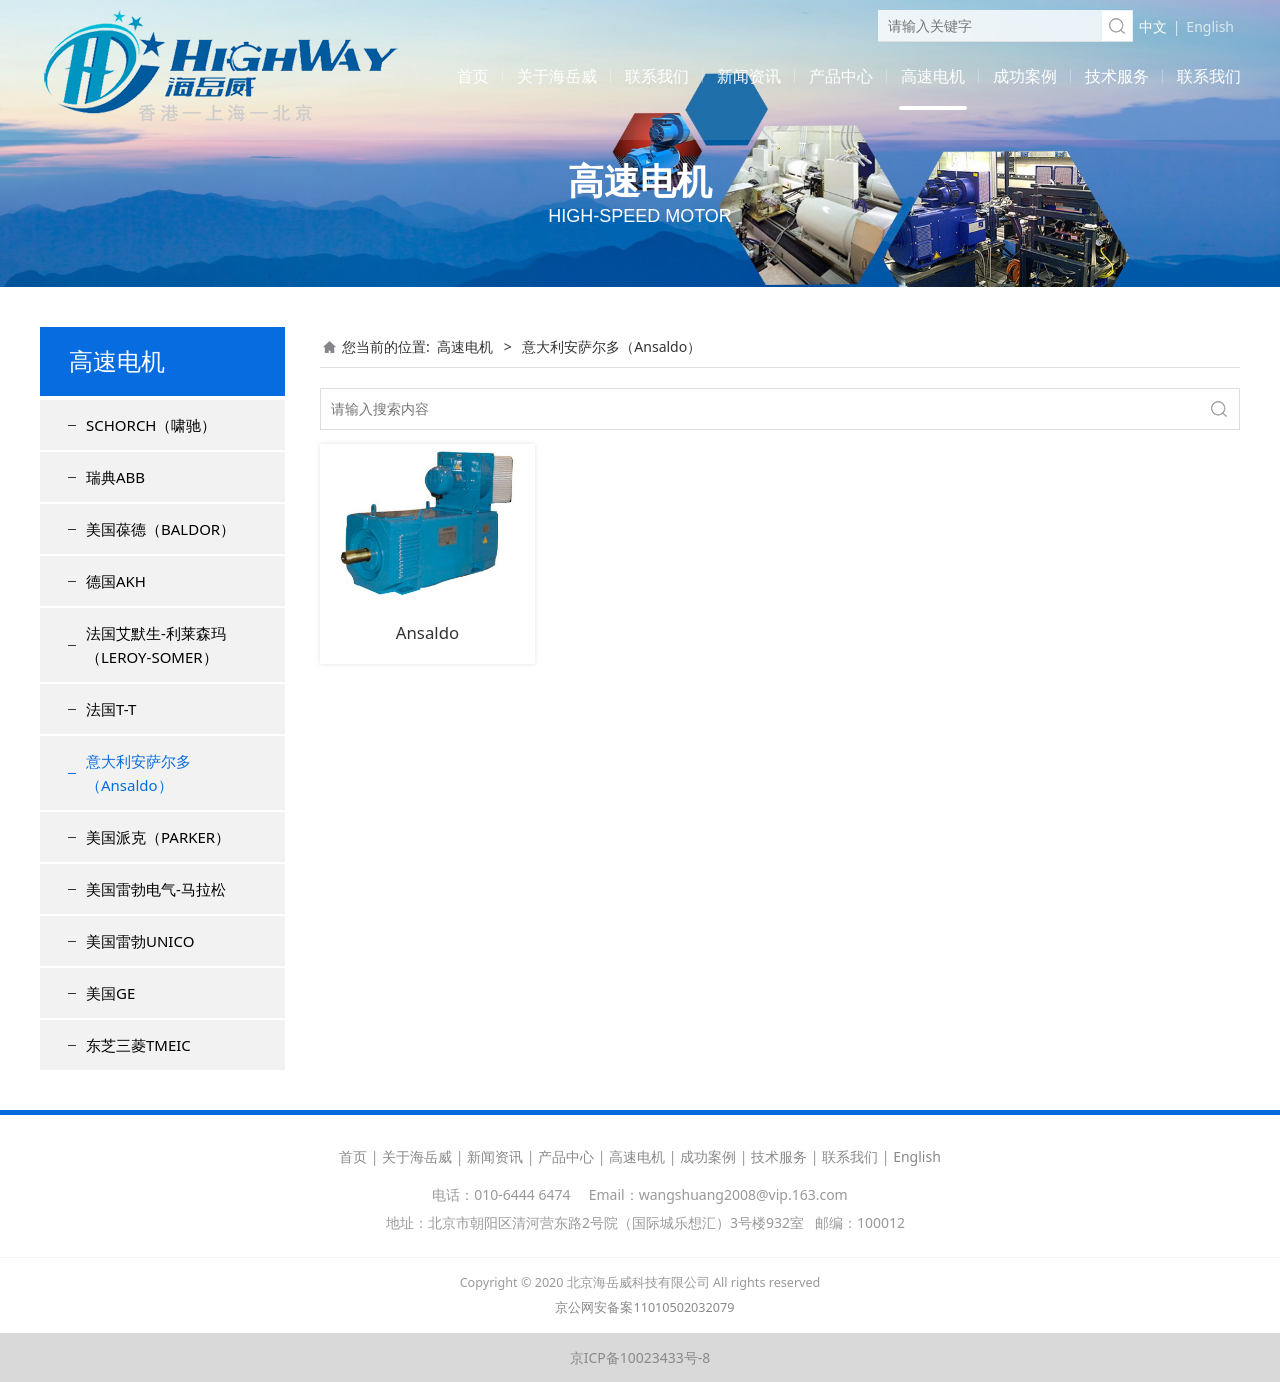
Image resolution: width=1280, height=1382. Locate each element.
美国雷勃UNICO (140, 941)
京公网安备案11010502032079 (644, 1307)
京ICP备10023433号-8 (640, 1357)
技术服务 (1117, 76)
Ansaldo (427, 632)
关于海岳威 (557, 76)
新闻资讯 (749, 76)
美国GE (110, 993)
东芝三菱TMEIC (138, 1045)
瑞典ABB (115, 477)
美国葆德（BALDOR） (160, 529)
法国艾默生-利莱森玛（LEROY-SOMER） (156, 645)
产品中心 (841, 76)
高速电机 (933, 76)
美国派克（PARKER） (158, 837)
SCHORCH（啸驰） (151, 425)
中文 (1153, 26)
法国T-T (111, 709)
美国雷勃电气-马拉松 (156, 889)
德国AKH (116, 581)
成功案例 (1025, 76)
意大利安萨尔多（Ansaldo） (138, 773)
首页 (473, 76)
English (1210, 26)
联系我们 (657, 76)
